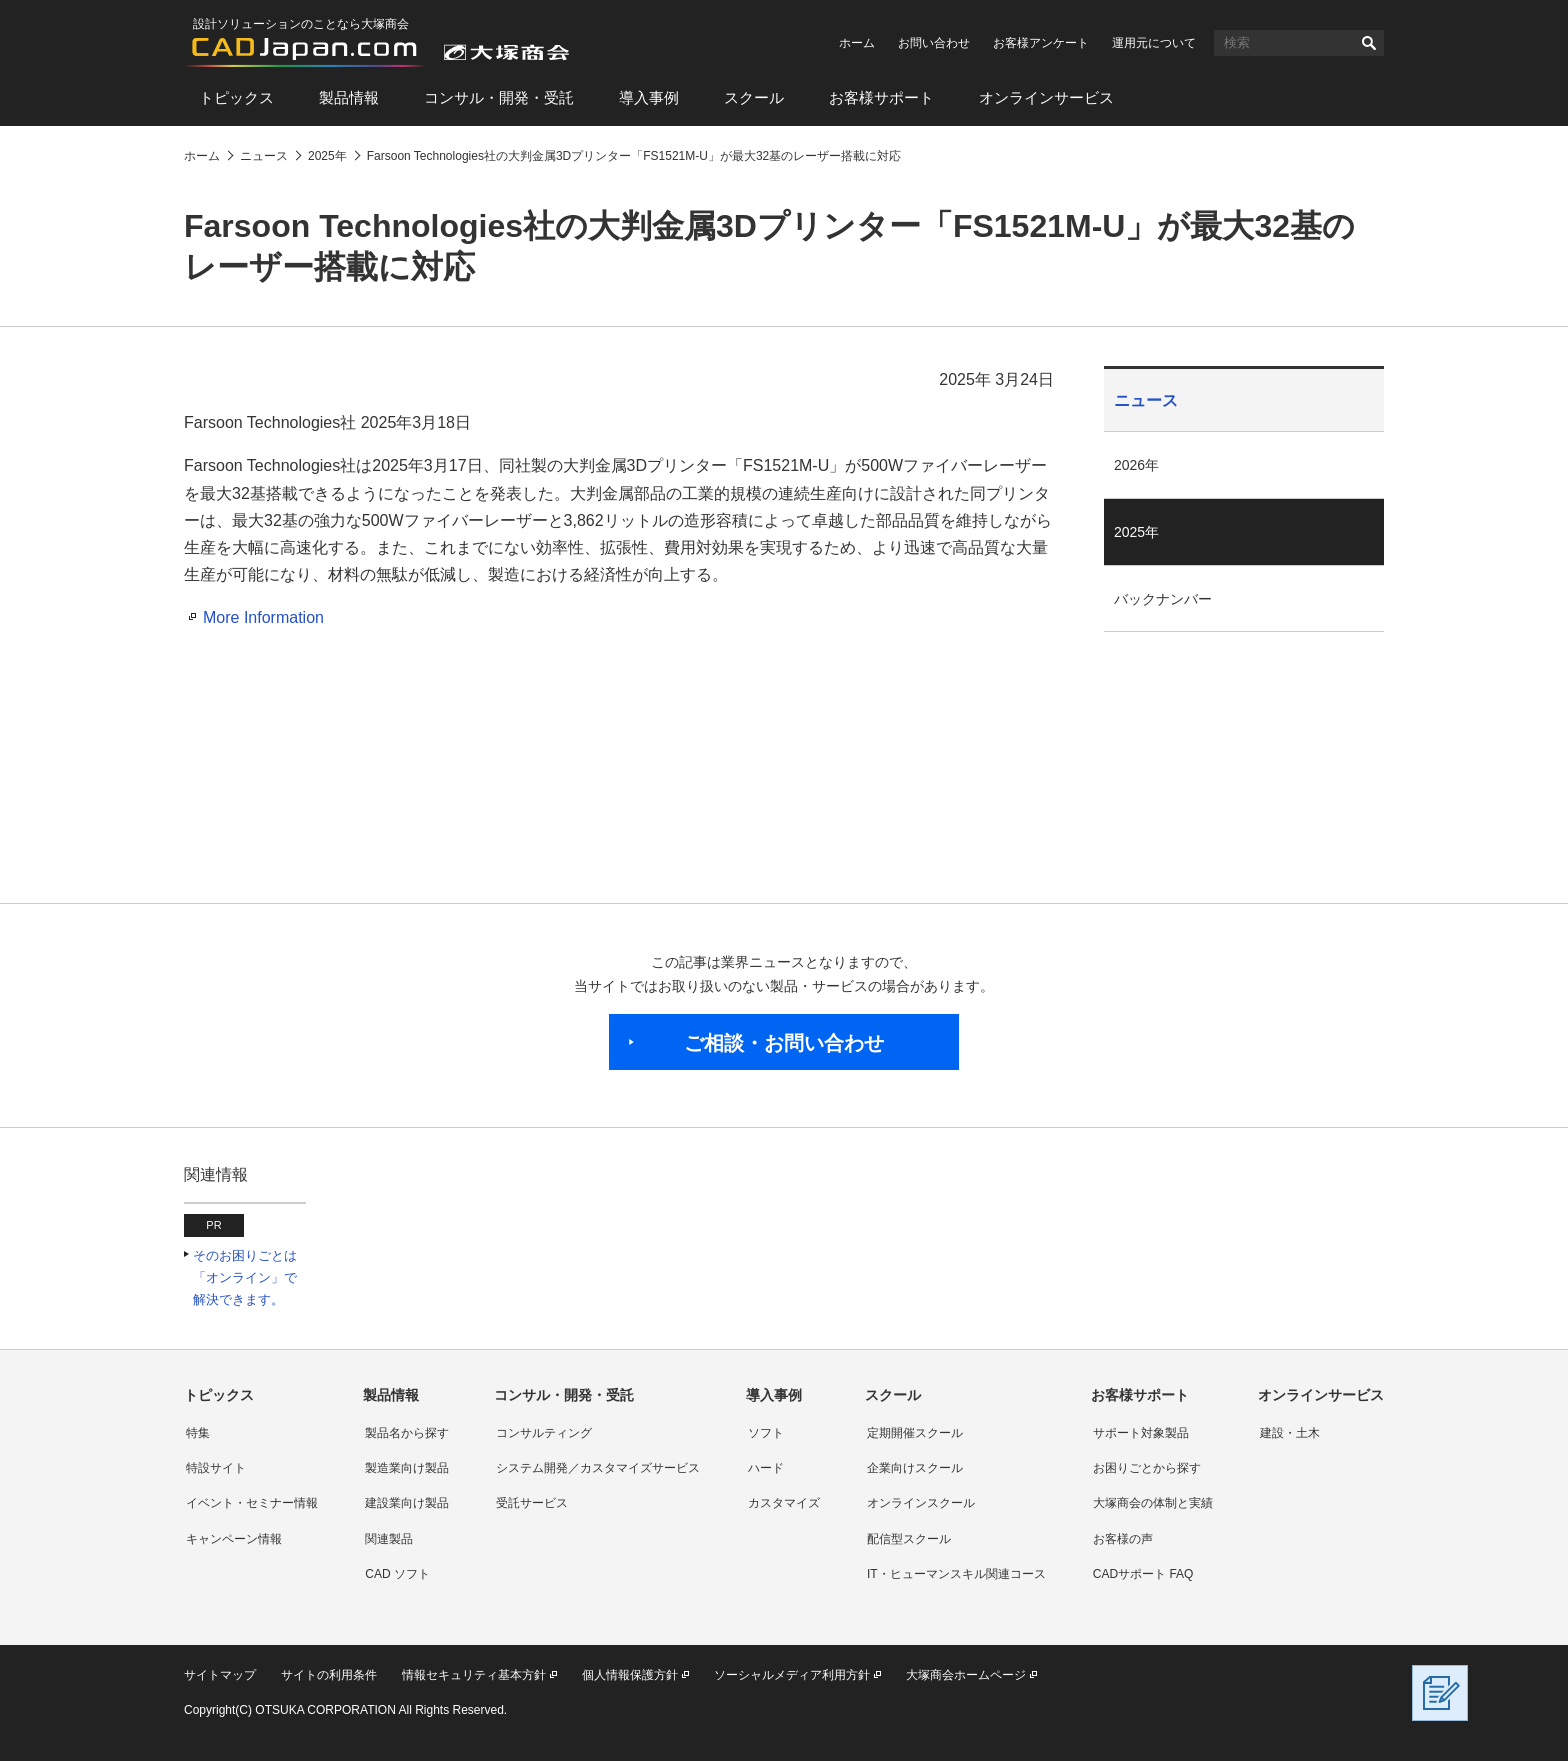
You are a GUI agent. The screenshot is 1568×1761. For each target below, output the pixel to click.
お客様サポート (881, 97)
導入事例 (649, 97)
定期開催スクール (915, 1433)
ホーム (857, 43)
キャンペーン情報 (234, 1539)
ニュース (1146, 400)
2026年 (1136, 465)
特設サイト (216, 1468)
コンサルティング (544, 1433)
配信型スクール (909, 1539)
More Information (263, 617)
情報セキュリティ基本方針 (474, 1675)
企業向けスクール (915, 1468)
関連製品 (389, 1539)
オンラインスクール (921, 1503)
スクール (754, 97)
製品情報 (349, 97)
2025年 (1136, 532)
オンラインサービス (1046, 97)
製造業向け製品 (407, 1468)
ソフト (766, 1433)
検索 (1369, 43)
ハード (766, 1468)
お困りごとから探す (1147, 1468)
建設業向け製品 (407, 1503)
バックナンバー (1163, 599)
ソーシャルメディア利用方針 (792, 1675)
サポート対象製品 (1141, 1433)
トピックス (236, 97)
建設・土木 (1290, 1433)
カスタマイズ (784, 1503)
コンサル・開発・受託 (499, 97)
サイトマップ (220, 1675)
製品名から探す (407, 1433)
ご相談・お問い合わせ (784, 1043)
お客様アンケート (1041, 43)
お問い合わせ (934, 43)
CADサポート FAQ (1143, 1574)
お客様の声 (1123, 1539)
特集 (198, 1433)
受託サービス (532, 1503)
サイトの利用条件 (329, 1675)
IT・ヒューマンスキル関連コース (956, 1574)
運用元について (1154, 43)
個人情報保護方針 (630, 1675)
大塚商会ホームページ (966, 1675)
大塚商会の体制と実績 (1153, 1503)
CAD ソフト (397, 1574)
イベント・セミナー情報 (252, 1503)
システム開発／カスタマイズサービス (598, 1468)
